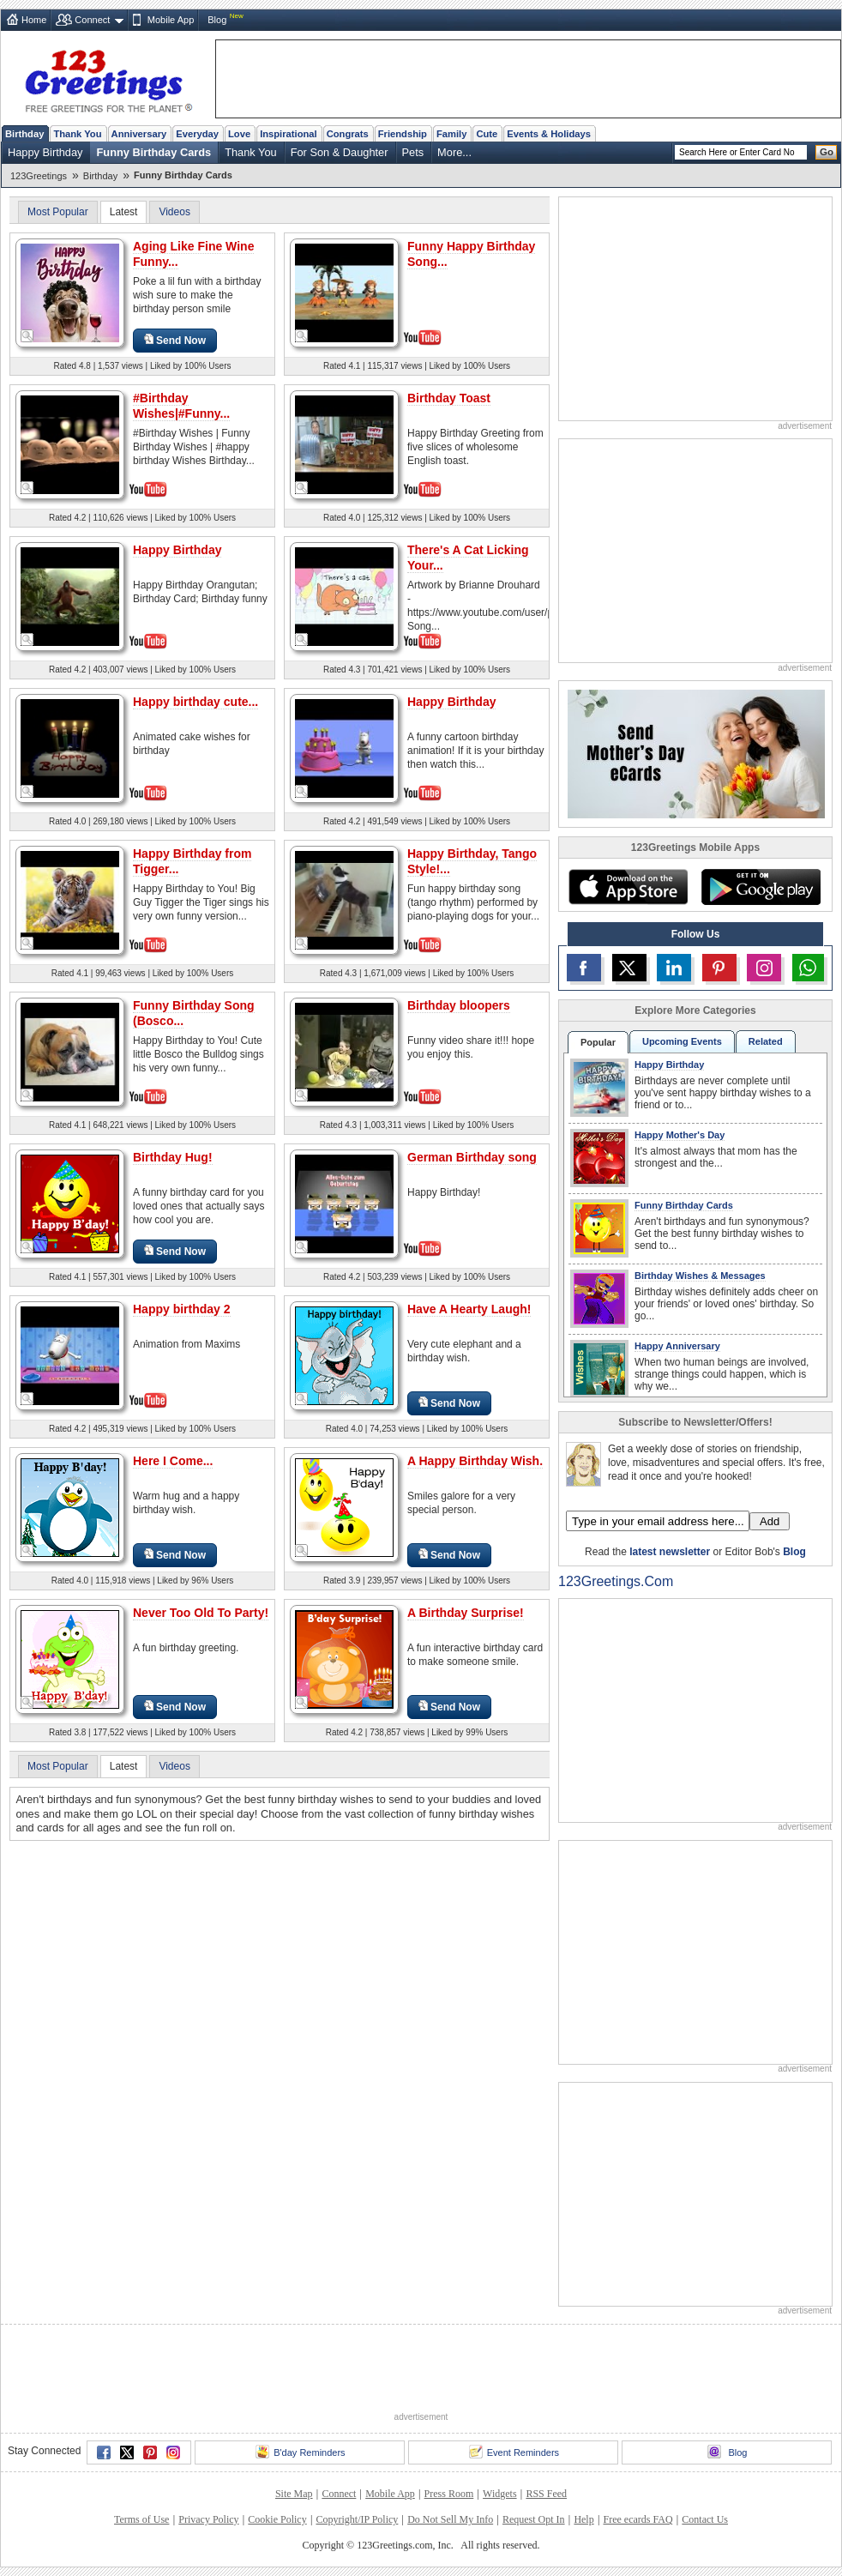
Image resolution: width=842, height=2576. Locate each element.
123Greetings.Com (615, 1581)
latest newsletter (669, 1552)
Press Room (449, 2494)
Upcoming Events (682, 1041)
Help (583, 2519)
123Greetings (38, 176)
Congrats (348, 134)
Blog (216, 20)
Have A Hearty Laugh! (469, 1309)
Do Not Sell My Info (450, 2519)
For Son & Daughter (339, 152)
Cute (486, 134)
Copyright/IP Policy (357, 2519)
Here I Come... (173, 1461)
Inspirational (288, 134)
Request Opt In (533, 2519)
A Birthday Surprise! (465, 1613)
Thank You (77, 134)
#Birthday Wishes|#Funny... (181, 405)
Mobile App (170, 20)
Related (766, 1041)
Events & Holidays (549, 134)
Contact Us (705, 2519)
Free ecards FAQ (637, 2519)
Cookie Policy (277, 2519)
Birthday (24, 134)
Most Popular (57, 212)
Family (451, 134)
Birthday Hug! (173, 1157)
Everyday (197, 134)
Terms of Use (141, 2519)
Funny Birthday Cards (154, 152)
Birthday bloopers (458, 1005)
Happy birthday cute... (195, 702)
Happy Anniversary (677, 1346)
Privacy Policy (208, 2519)
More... (454, 152)
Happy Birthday (45, 152)
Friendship (402, 134)
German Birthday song (472, 1157)
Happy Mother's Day (680, 1135)
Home (33, 20)
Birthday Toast (448, 398)
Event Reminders (514, 2451)
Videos (174, 212)
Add (769, 1521)
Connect (92, 20)
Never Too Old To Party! (200, 1613)
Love (239, 134)
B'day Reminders (300, 2451)
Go (826, 152)
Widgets (500, 2494)
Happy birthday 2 (182, 1309)
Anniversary (139, 134)
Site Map (294, 2494)
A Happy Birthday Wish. (475, 1461)
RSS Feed (546, 2494)
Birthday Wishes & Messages (700, 1275)
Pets (413, 152)
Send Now (175, 340)
